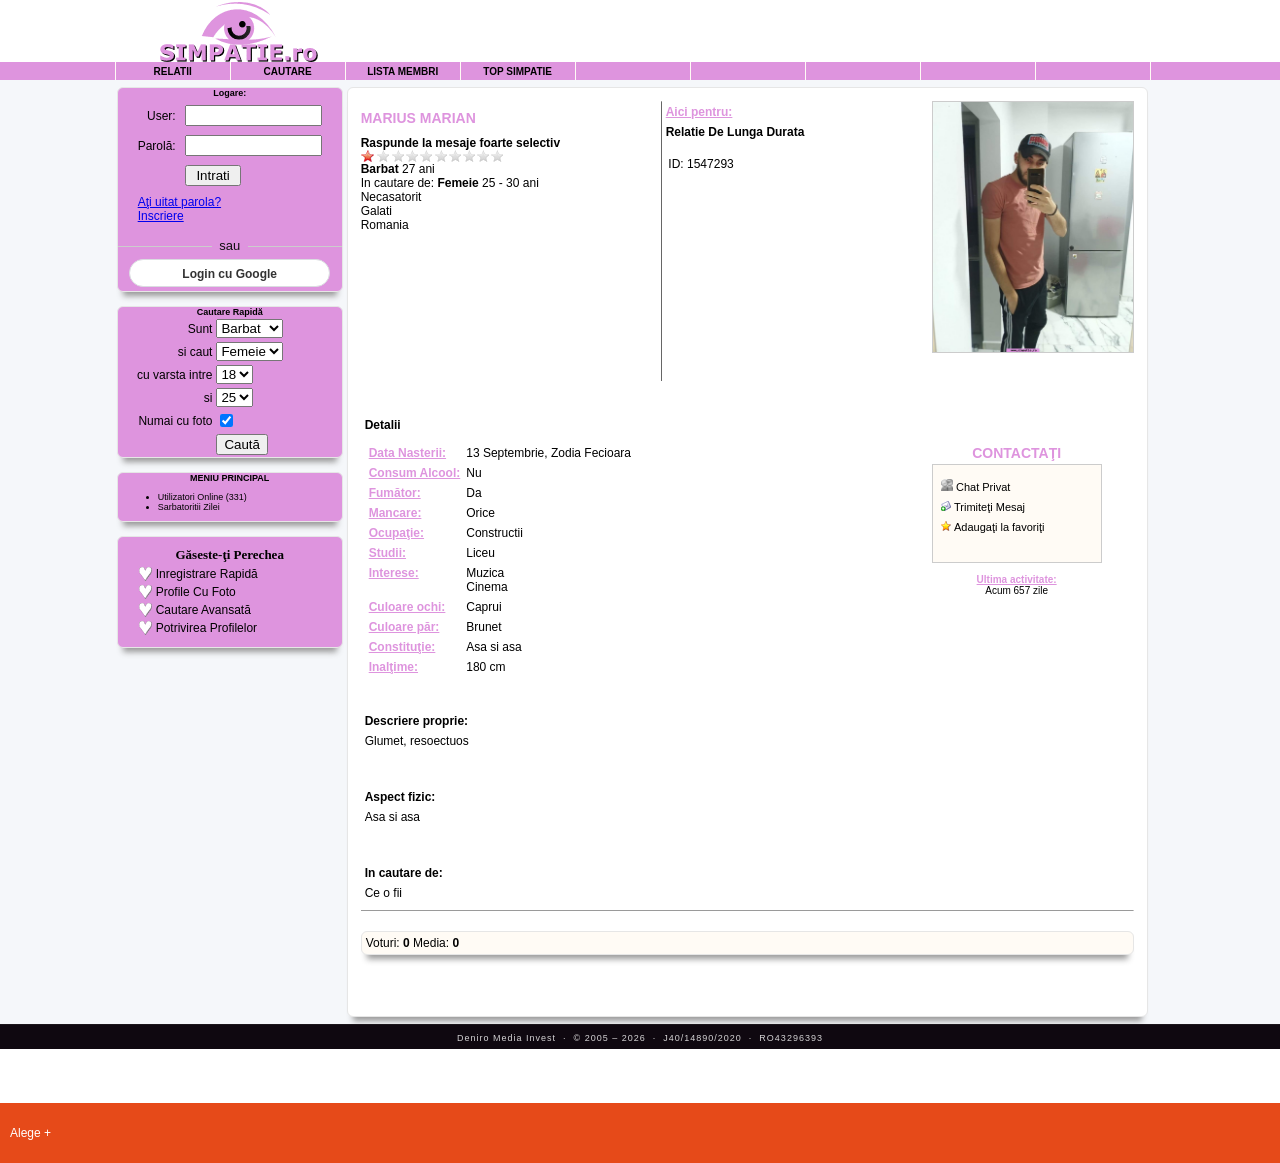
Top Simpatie (517, 71)
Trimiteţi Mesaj (989, 507)
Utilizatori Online (191, 497)
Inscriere (161, 216)
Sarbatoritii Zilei (189, 507)
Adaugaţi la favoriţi (999, 527)
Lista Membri (402, 71)
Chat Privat (983, 487)
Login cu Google (229, 274)
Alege (25, 1133)
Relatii (173, 71)
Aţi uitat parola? (179, 202)
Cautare (288, 71)
